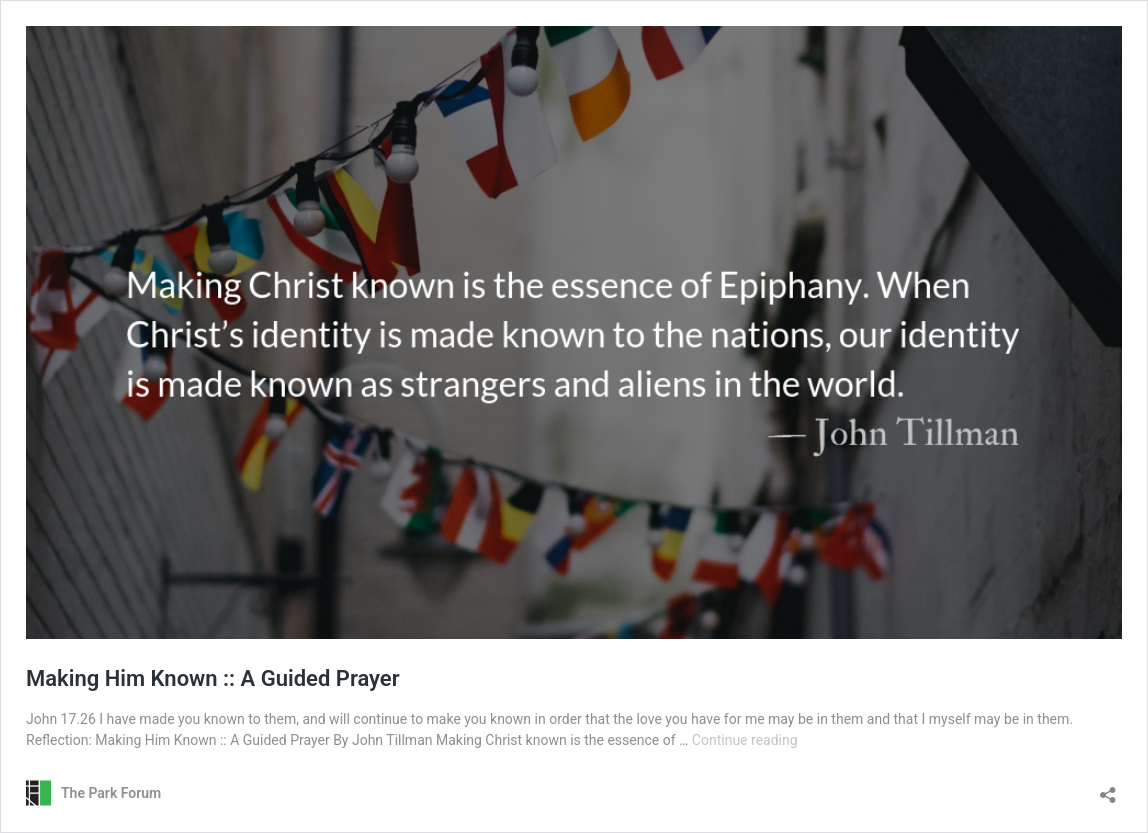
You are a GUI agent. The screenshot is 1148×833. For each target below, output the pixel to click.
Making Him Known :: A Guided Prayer (213, 678)
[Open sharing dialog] (1108, 788)
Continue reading (745, 740)
